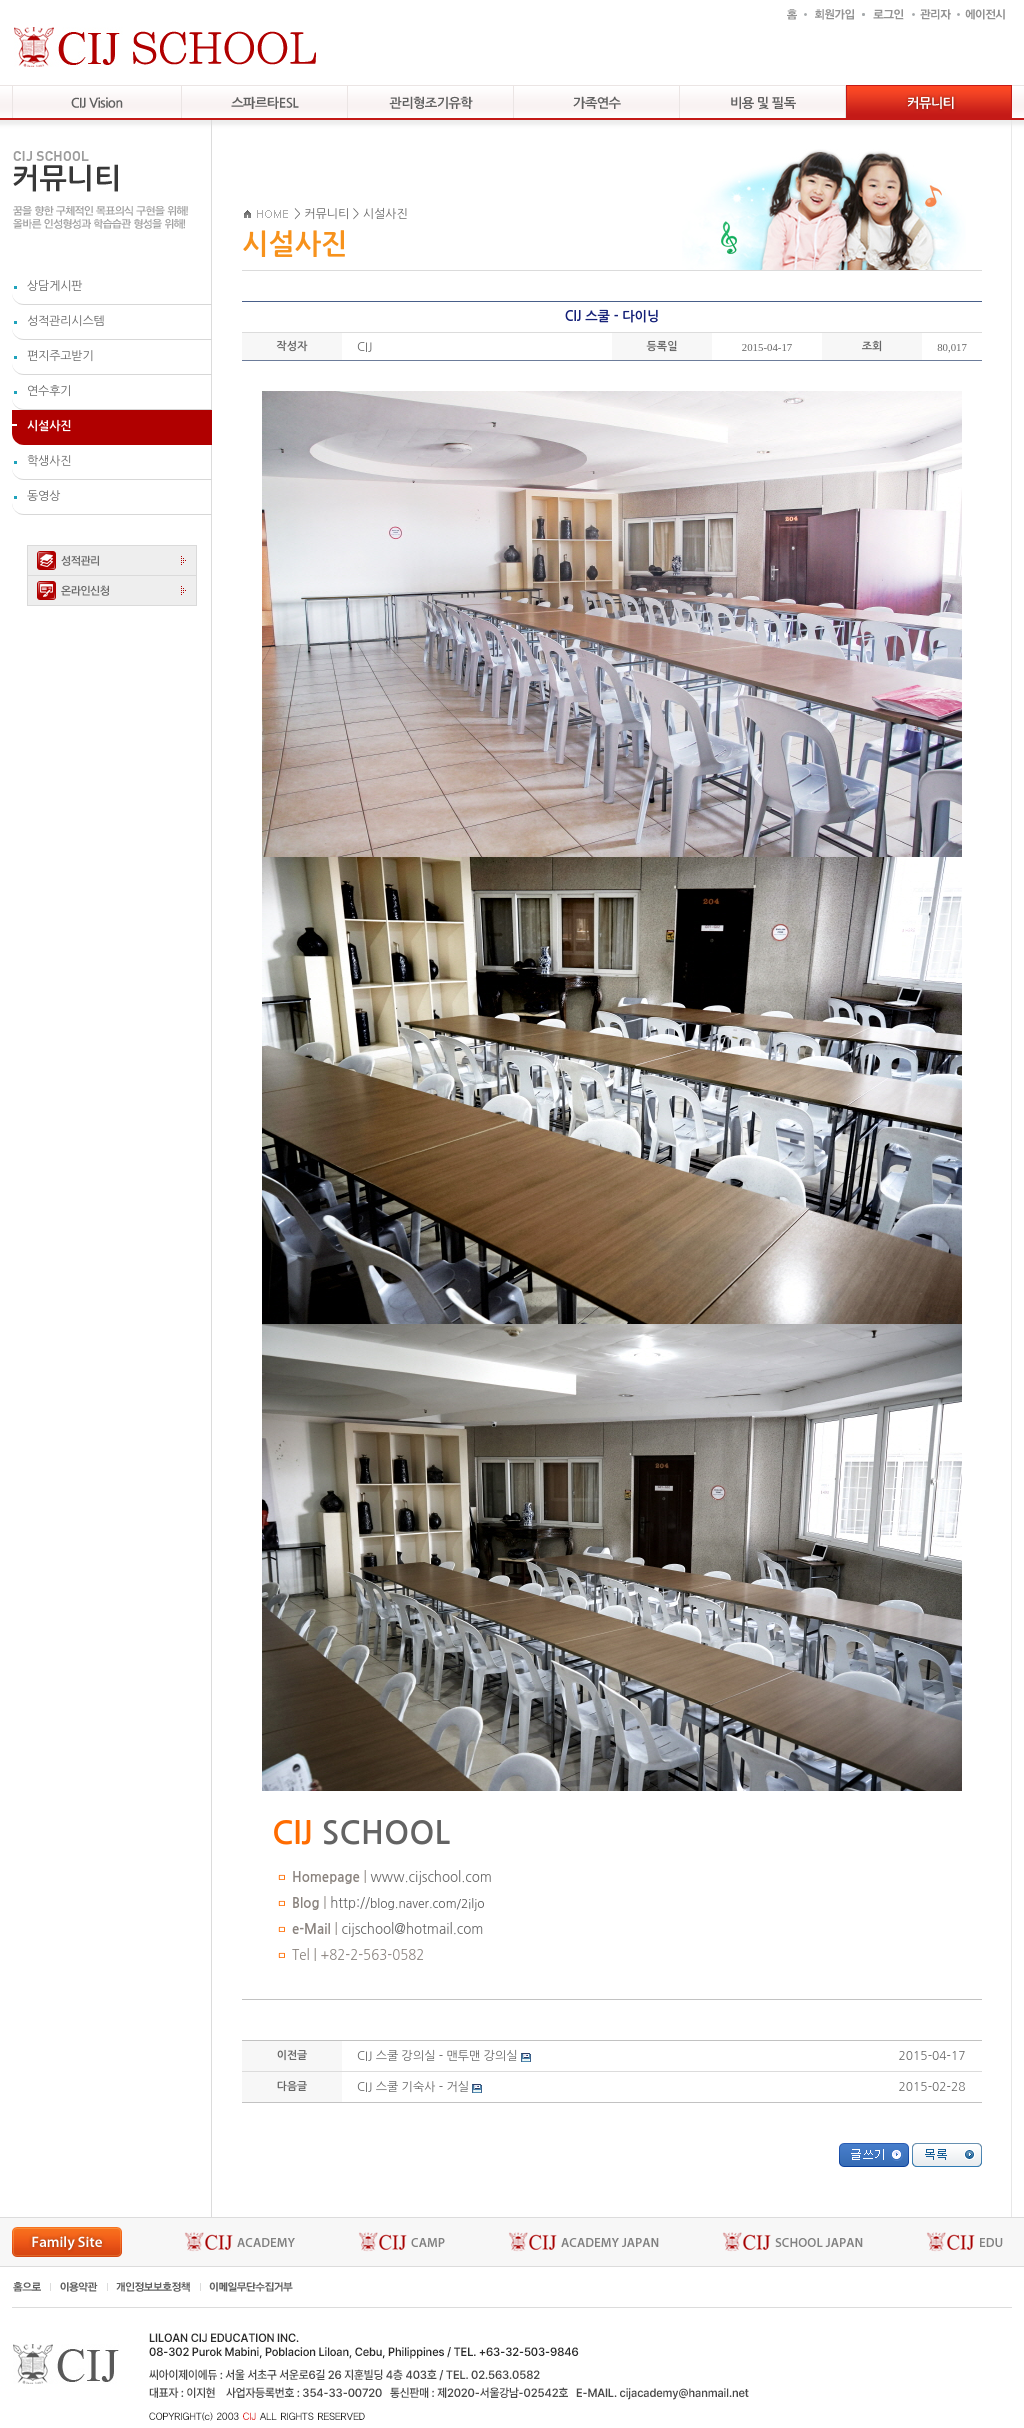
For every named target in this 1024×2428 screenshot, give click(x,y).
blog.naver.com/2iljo (427, 1904)
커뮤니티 (326, 214)
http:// (350, 1903)
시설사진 (385, 214)
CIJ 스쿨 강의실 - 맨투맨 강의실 (437, 2056)
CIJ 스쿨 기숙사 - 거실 (413, 2087)
